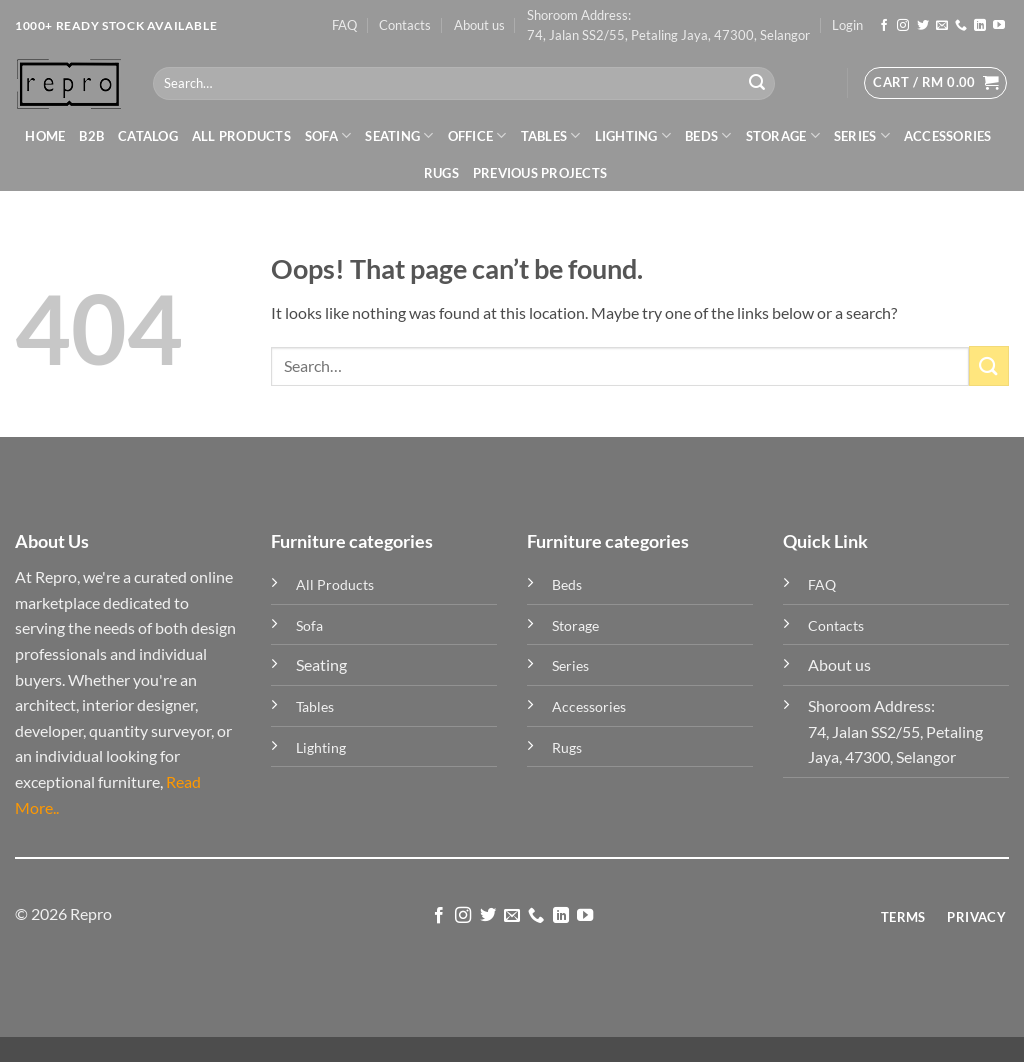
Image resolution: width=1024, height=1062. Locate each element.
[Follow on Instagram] (903, 26)
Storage (783, 135)
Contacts (405, 25)
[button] (847, 25)
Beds (708, 135)
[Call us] (961, 26)
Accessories (948, 136)
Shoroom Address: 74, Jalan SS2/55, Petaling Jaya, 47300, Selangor (668, 25)
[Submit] (757, 84)
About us (479, 25)
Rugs (441, 173)
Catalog (148, 136)
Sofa (328, 135)
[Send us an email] (942, 26)
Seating (399, 135)
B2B (91, 136)
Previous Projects (540, 173)
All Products (241, 136)
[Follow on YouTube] (999, 26)
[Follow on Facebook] (884, 26)
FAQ (344, 25)
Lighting (633, 135)
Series (862, 135)
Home (45, 136)
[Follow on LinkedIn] (980, 26)
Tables (551, 135)
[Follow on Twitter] (923, 26)
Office (477, 135)
